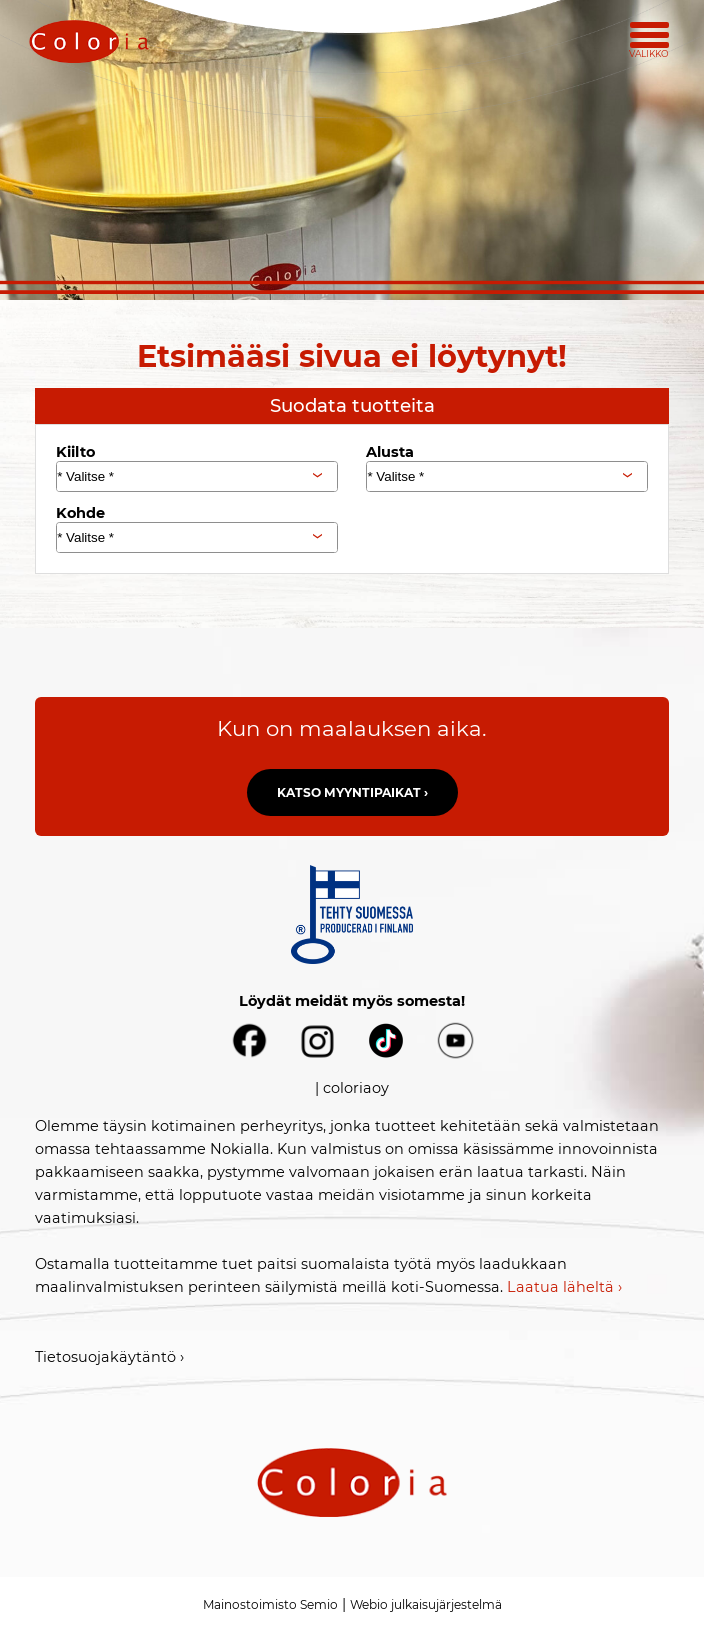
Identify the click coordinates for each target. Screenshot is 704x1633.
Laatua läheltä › (564, 1287)
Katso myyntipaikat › (352, 792)
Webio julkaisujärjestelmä (426, 1604)
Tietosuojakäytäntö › (109, 1357)
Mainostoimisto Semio (270, 1604)
